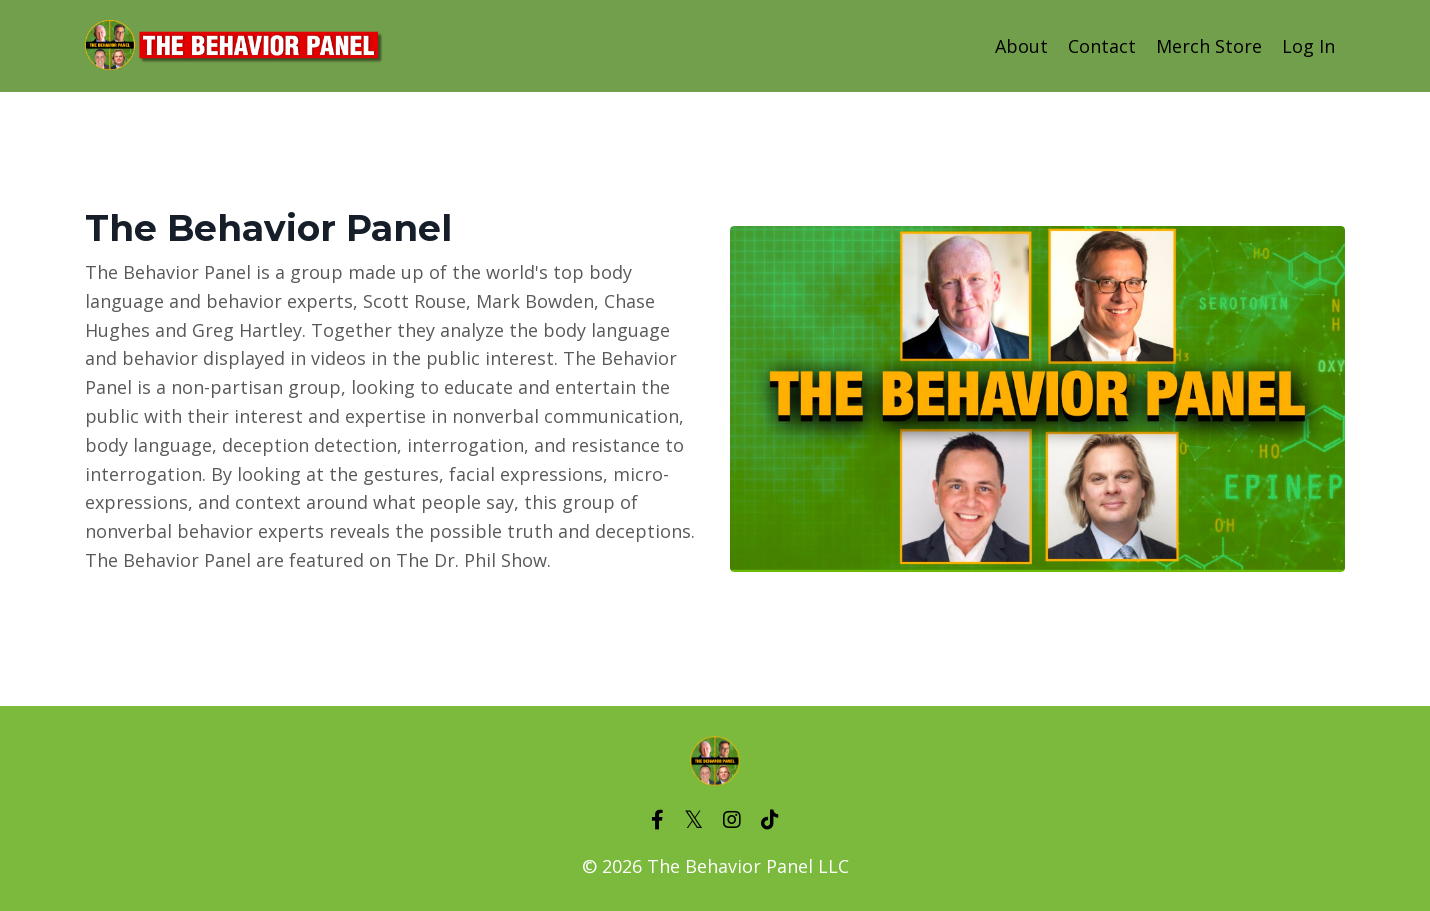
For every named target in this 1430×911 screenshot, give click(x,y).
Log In (1308, 46)
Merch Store (1209, 46)
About (1021, 46)
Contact (1102, 46)
